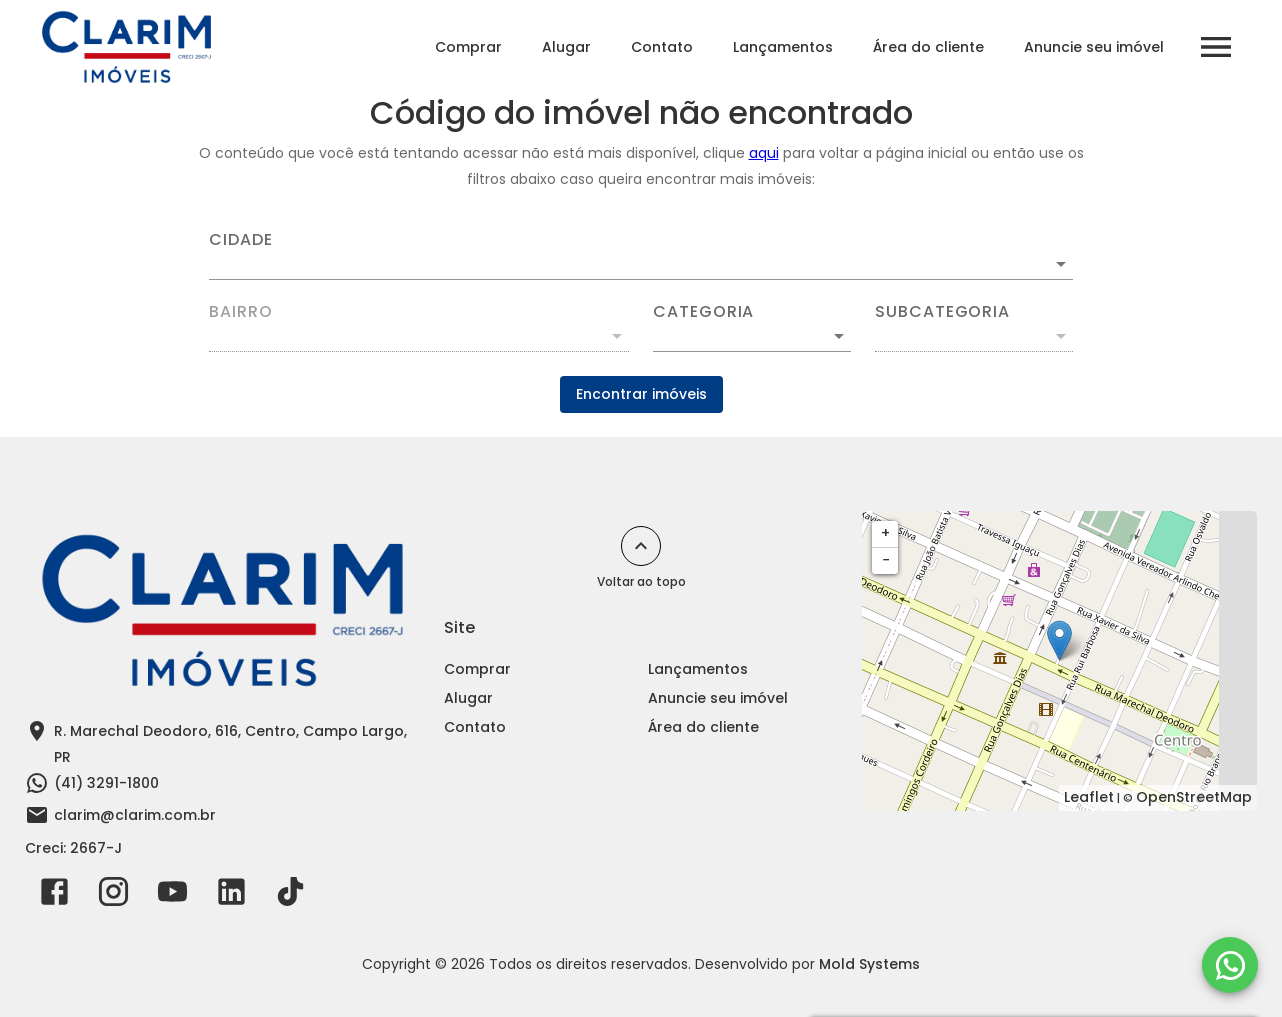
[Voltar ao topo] (641, 546)
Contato (662, 47)
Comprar (468, 47)
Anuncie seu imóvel (1094, 47)
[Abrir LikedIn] (231, 896)
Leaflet (1089, 797)
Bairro (241, 312)
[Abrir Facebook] (54, 896)
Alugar (566, 47)
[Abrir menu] (1216, 47)
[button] (752, 336)
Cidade (241, 240)
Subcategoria (942, 312)
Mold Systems (869, 964)
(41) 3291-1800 (106, 783)
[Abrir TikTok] (290, 896)
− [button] (886, 560)
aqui (764, 153)
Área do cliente (928, 47)
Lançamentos (783, 47)
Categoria (703, 312)
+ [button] (885, 533)
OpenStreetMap (1194, 797)
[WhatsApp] (1230, 965)
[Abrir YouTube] (172, 896)
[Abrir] (1061, 264)
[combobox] (641, 256)
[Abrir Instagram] (113, 896)
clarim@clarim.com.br (135, 815)
